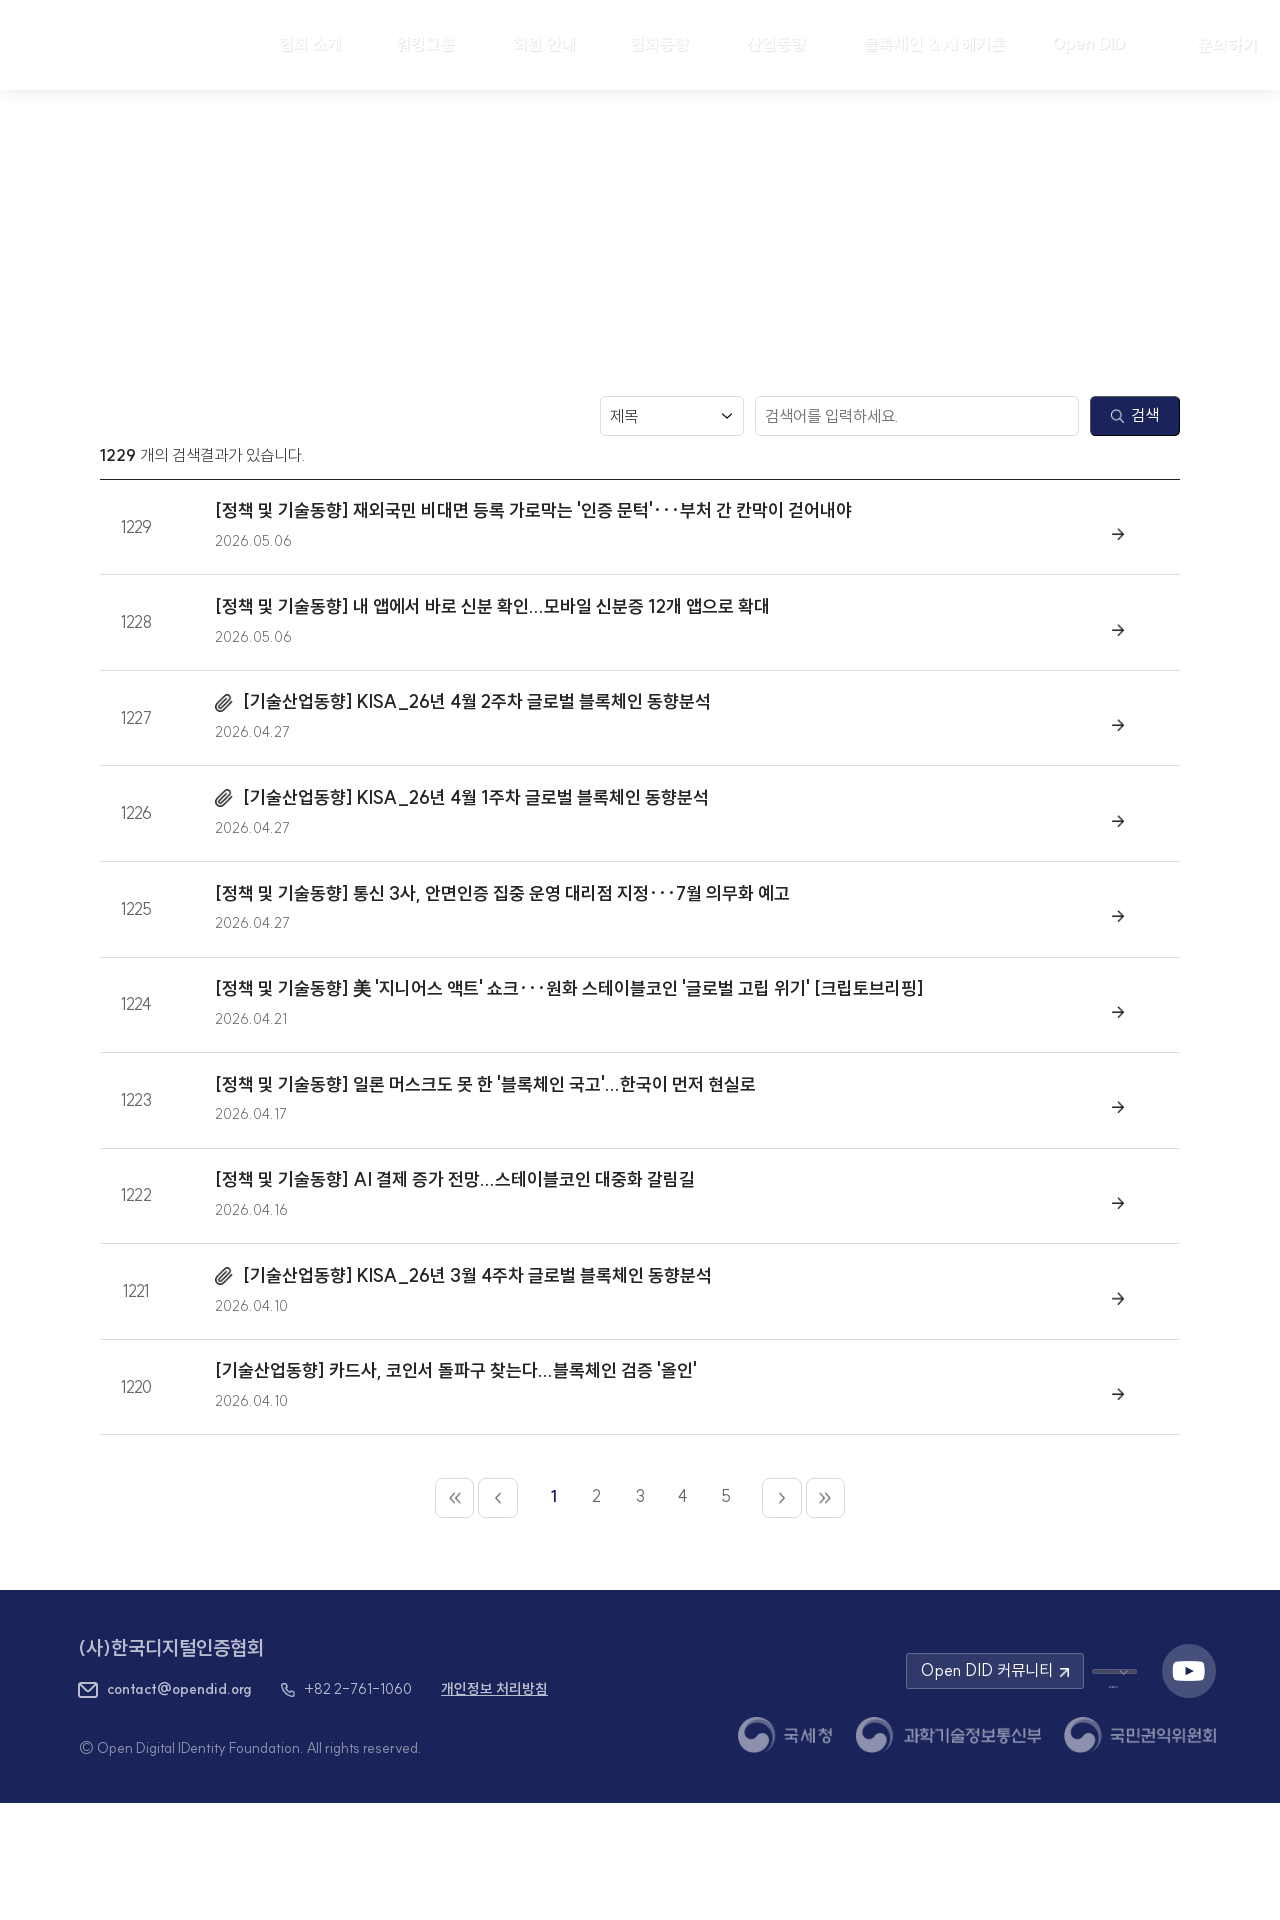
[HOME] (122, 45)
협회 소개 (310, 44)
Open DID (1098, 43)
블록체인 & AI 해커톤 (934, 44)
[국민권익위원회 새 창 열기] (1140, 1851)
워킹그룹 (425, 44)
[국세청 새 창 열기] (785, 1851)
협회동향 (659, 44)
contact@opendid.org (179, 1805)
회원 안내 (544, 44)
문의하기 (1228, 45)
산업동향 (776, 44)
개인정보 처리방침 (494, 1806)
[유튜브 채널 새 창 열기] (1189, 1788)
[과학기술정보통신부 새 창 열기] (948, 1851)
